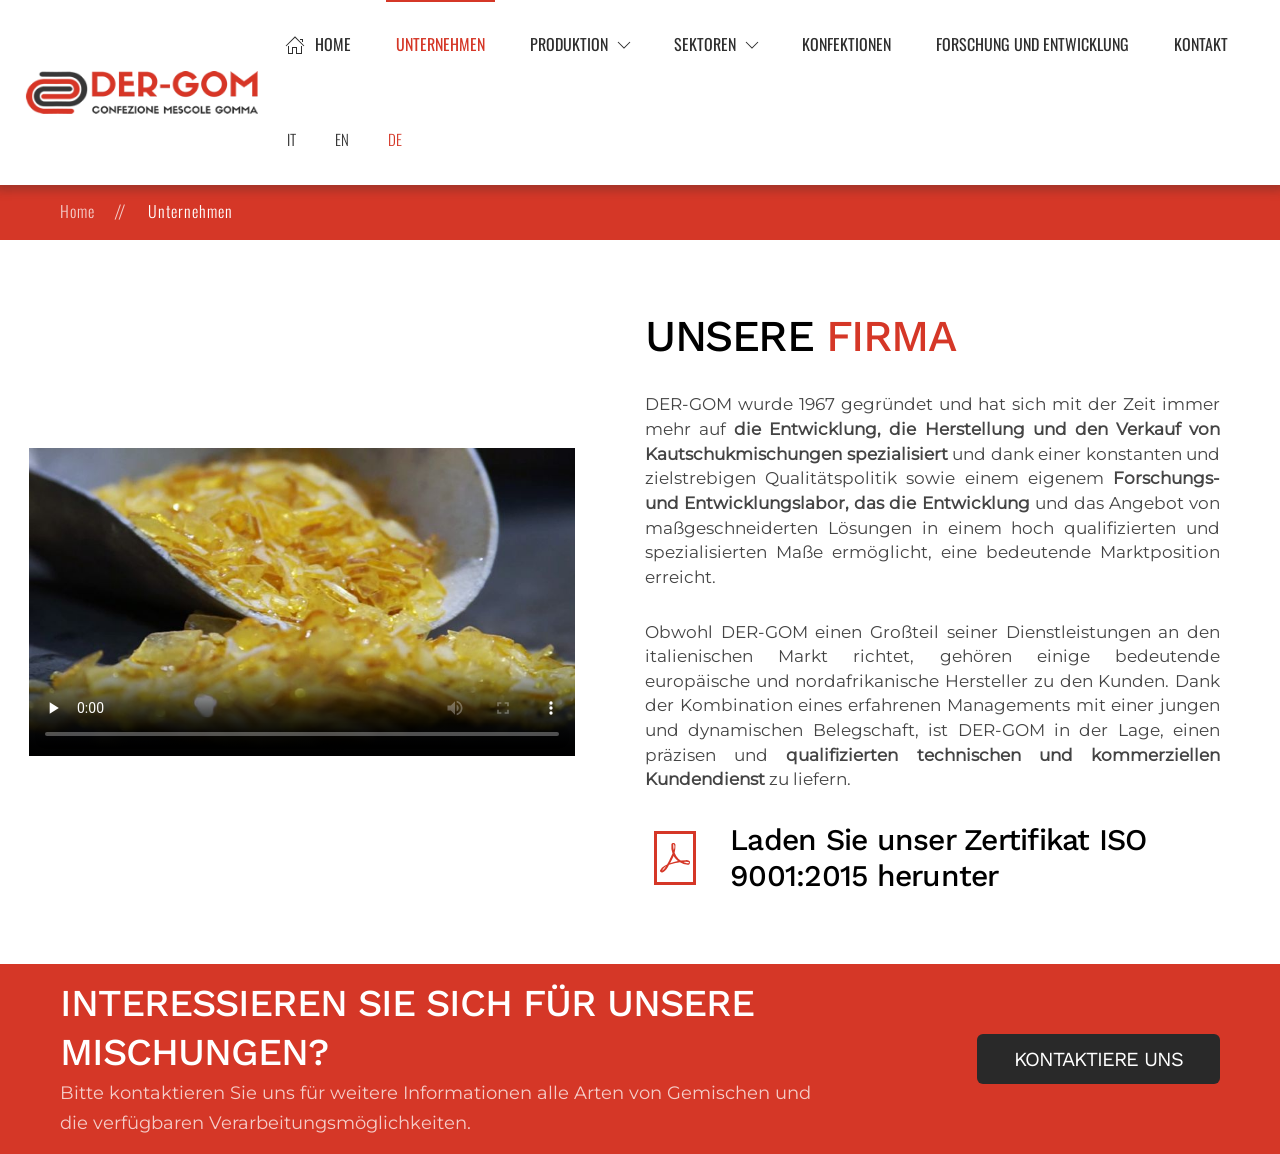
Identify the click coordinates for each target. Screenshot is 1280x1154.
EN (342, 139)
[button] (579, 45)
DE (395, 139)
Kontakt (1201, 44)
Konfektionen (846, 44)
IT (291, 139)
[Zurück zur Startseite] (145, 93)
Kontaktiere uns (1098, 1059)
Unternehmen (440, 44)
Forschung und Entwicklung (1032, 44)
